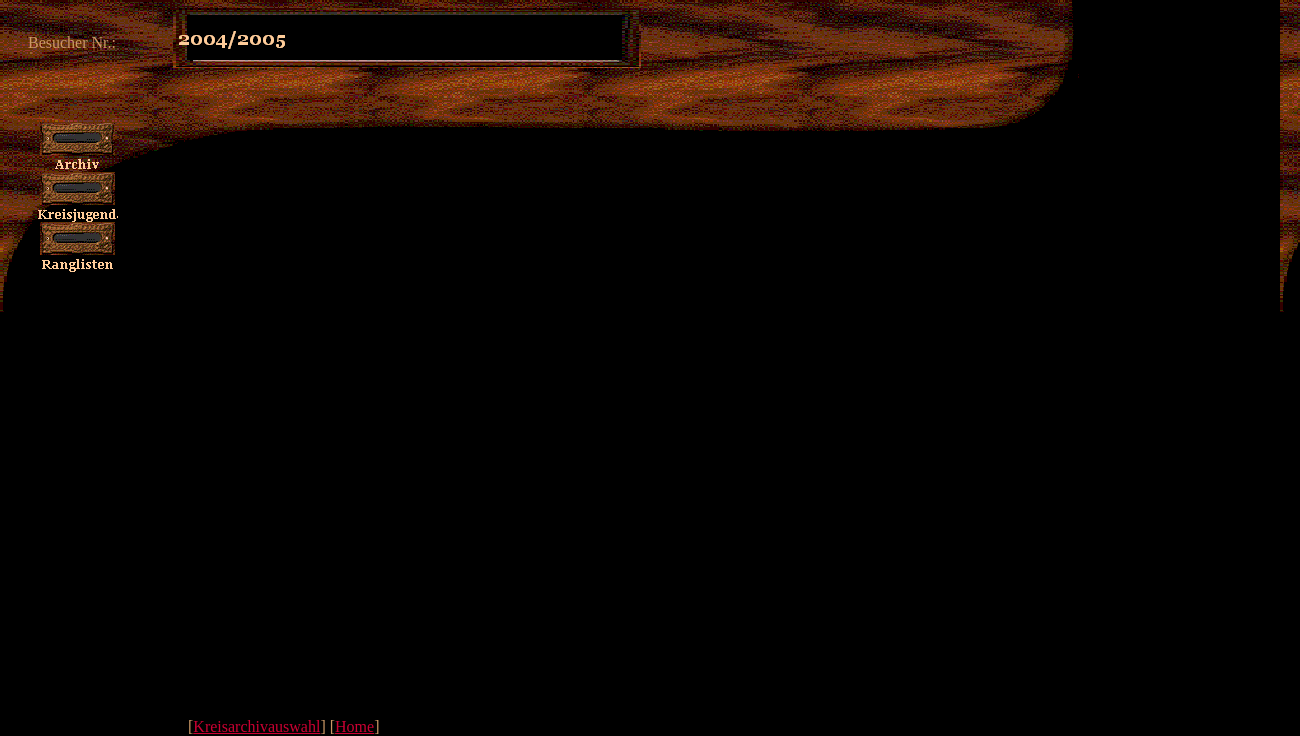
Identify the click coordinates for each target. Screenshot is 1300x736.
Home (354, 726)
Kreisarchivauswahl (256, 726)
